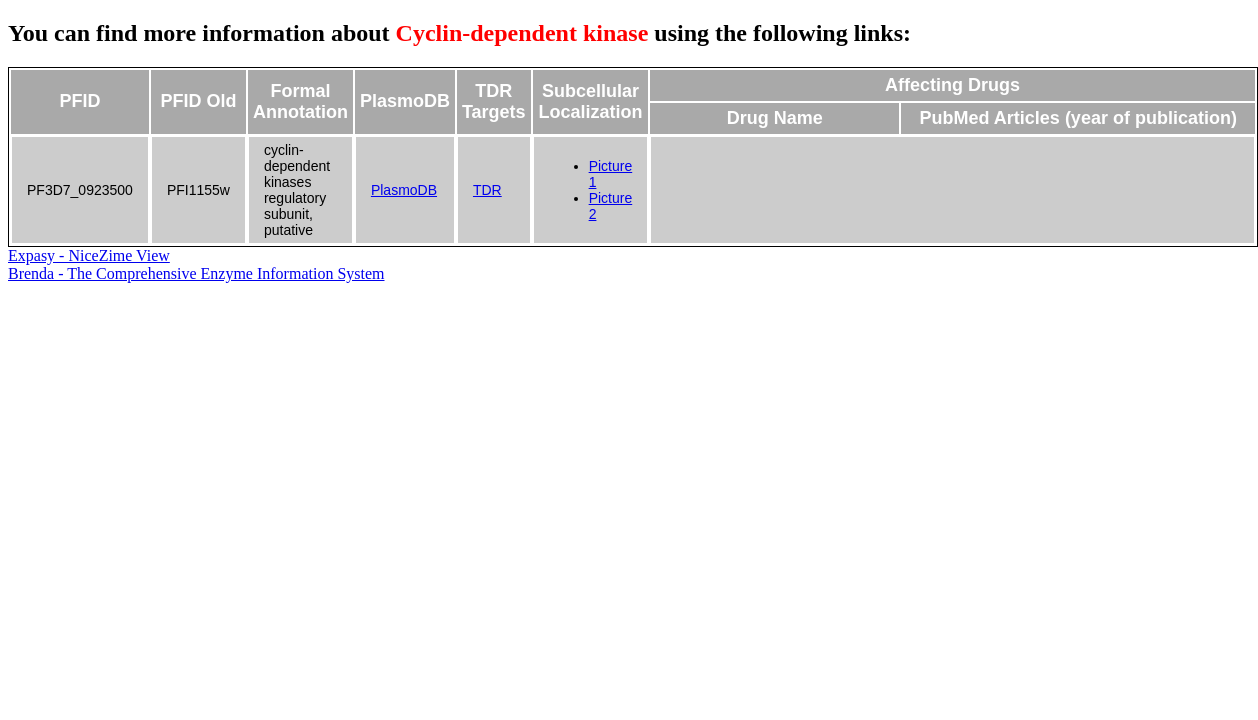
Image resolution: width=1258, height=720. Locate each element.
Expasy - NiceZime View (89, 255)
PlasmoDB (404, 190)
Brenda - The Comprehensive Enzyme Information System (196, 273)
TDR (487, 190)
